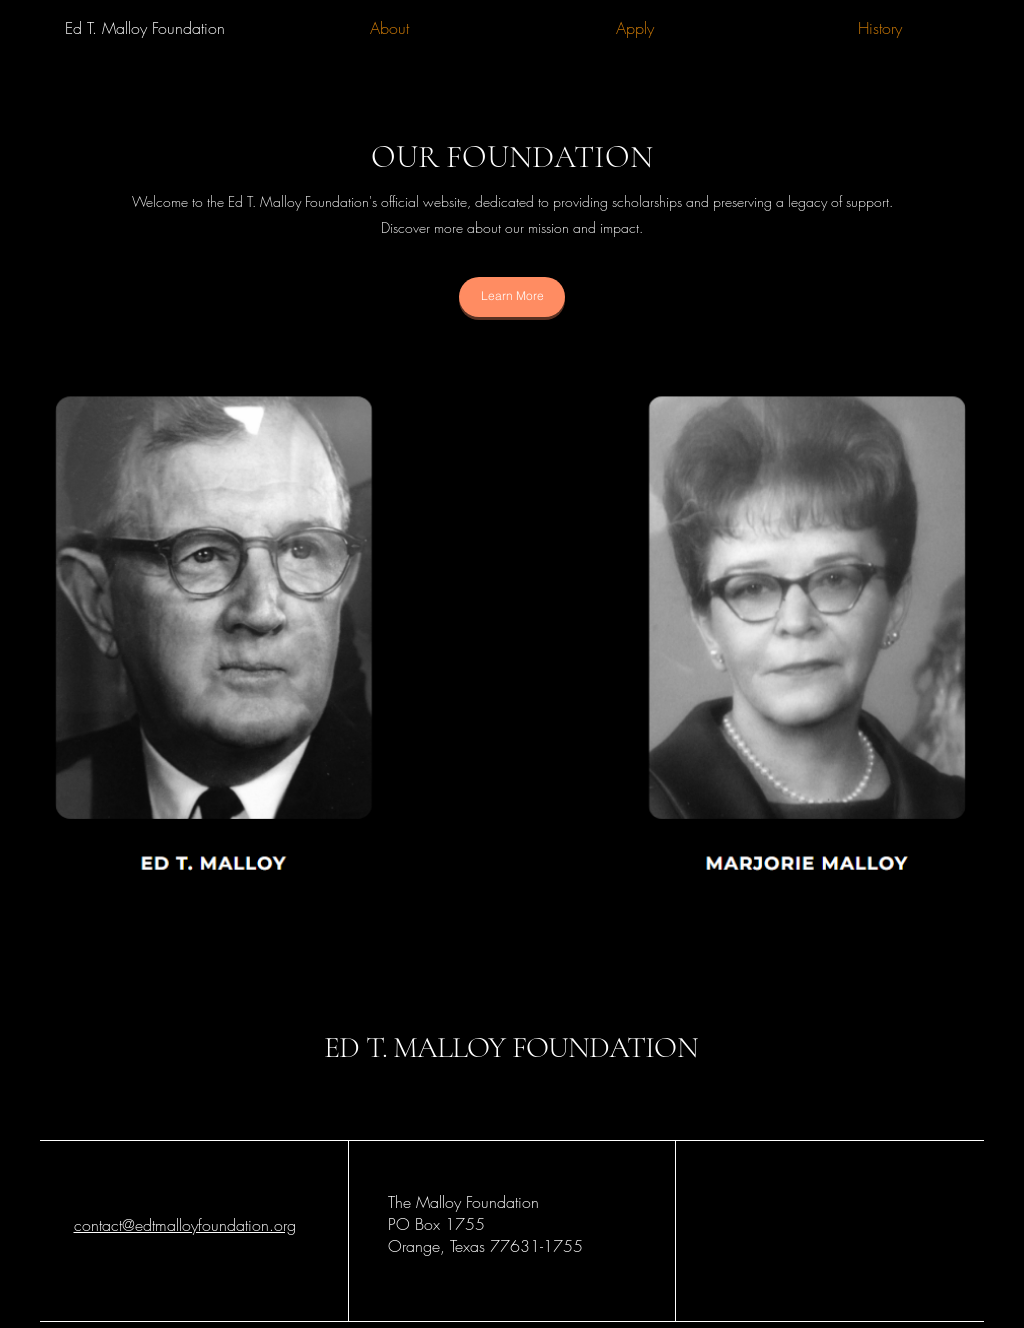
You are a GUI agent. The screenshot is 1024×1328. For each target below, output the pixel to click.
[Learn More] (512, 297)
